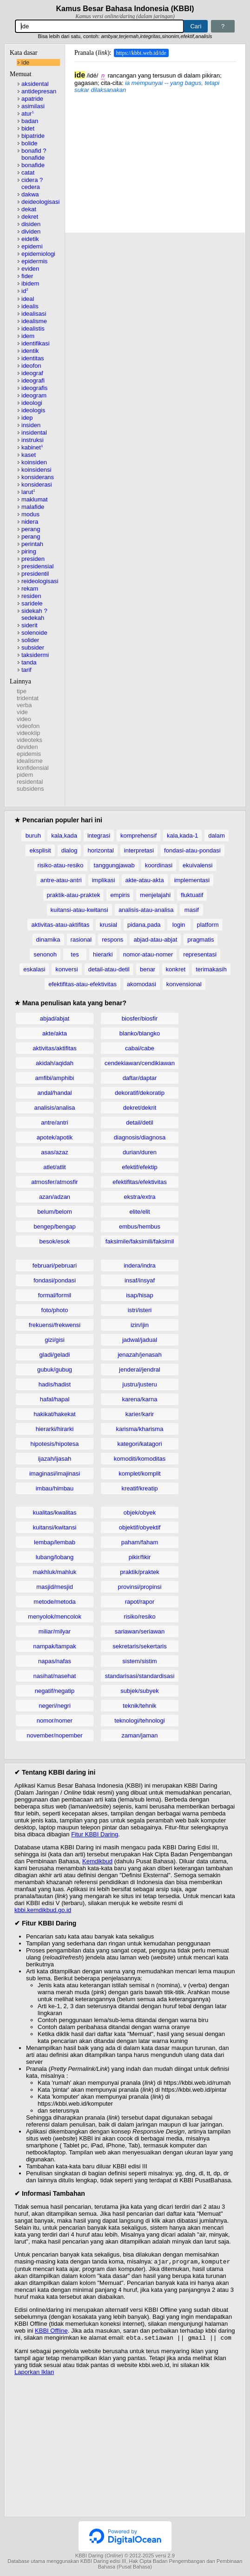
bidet (27, 128)
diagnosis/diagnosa (139, 1137)
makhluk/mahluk (55, 1571)
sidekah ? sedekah (34, 614)
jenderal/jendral (139, 1369)
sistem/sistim (139, 1661)
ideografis (34, 387)
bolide (29, 143)
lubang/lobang (55, 1557)
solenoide (34, 632)
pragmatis (200, 939)
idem (27, 335)
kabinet (32, 447)
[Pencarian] (99, 26)
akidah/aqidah (54, 1063)
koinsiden (34, 462)
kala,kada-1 (182, 835)
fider (27, 276)
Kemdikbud (97, 1861)
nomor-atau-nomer (148, 954)
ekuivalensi (197, 865)
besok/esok (54, 1241)
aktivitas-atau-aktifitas (60, 924)
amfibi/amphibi (54, 1077)
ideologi (31, 402)
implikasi (103, 880)
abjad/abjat (55, 1018)
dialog (69, 850)
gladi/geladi (54, 1354)
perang (30, 529)
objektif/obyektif (140, 1527)
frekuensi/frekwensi (54, 1324)
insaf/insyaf (140, 1280)
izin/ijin (140, 1324)
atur (27, 113)
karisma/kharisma (140, 1428)
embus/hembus (139, 1226)
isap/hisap (139, 1295)
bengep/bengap (54, 1226)
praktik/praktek (139, 1571)
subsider (32, 647)
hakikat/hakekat (54, 1414)
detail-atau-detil (109, 969)
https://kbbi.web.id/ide (141, 53)
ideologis (33, 410)
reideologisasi (40, 581)
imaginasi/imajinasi (54, 1473)
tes (75, 954)
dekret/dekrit (140, 1107)
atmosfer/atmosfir (54, 1181)
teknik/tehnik (139, 1705)
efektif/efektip (140, 1167)
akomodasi (141, 984)
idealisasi (33, 313)
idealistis (33, 328)
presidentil (35, 573)
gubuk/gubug (54, 1369)
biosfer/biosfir (140, 1018)
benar (147, 969)
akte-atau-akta (144, 880)
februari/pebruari (55, 1265)
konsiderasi (36, 484)
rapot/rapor (140, 1601)
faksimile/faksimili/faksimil (139, 1241)
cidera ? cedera (32, 183)
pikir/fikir (140, 1557)
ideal (27, 298)
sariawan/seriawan (140, 1631)
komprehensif (138, 835)
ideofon (31, 365)
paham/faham (139, 1542)
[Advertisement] (155, 158)
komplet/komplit (139, 1473)
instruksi (32, 439)
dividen (30, 231)
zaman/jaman (139, 1735)
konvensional (184, 984)
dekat (28, 209)
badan (29, 120)
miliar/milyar (55, 1631)
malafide (32, 506)
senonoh (45, 954)
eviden (30, 268)
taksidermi (35, 654)
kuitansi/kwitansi (55, 1527)
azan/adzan (54, 1196)
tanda (29, 662)
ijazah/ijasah (55, 1458)
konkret (176, 969)
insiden (30, 425)
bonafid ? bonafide (33, 154)
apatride (32, 98)
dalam (216, 835)
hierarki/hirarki (55, 1428)
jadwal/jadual (139, 1339)
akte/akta (54, 1033)
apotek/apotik (54, 1137)
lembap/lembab (54, 1542)
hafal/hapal (55, 1399)
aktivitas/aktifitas (55, 1048)
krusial (108, 924)
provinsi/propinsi (140, 1586)
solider (30, 640)
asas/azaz (54, 1152)
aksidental (35, 83)
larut (28, 491)
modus (30, 514)
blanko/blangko (139, 1033)
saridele (32, 603)
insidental (34, 432)
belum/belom (54, 1211)
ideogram (33, 395)
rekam (29, 588)
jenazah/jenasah (140, 1354)
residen (31, 595)
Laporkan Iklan (34, 2373)
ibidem (30, 283)
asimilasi (33, 106)
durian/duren (140, 1152)
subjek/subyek (139, 1690)
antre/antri (54, 1122)
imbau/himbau (55, 1488)
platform (208, 924)
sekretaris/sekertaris (139, 1646)
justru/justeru (139, 1384)
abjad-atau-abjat (155, 939)
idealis (30, 306)
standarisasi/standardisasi (140, 1675)
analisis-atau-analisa (146, 909)
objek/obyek (140, 1512)
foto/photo (54, 1310)
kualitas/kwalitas (55, 1512)
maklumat (34, 499)
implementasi (192, 880)
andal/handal (54, 1092)
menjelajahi (155, 894)
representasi (200, 954)
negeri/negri (55, 1705)
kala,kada (64, 835)
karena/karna (140, 1399)
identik (30, 350)
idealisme (34, 321)
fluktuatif (192, 894)
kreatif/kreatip (139, 1488)
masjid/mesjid (54, 1586)
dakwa (30, 194)
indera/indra (140, 1265)
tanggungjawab (114, 865)
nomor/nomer (54, 1720)
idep (27, 417)
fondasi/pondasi (54, 1280)
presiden (33, 558)
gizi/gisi (55, 1339)
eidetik (30, 238)
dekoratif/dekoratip (139, 1092)
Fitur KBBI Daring (94, 1834)
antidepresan (38, 91)
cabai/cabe (139, 1048)
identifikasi (35, 343)
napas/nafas (54, 1661)
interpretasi (139, 850)
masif (191, 909)
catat (27, 172)
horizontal (100, 850)
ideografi (33, 380)
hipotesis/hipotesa (54, 1443)
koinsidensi (36, 469)
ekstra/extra (140, 1196)
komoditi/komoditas (139, 1458)
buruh (33, 835)
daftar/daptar (140, 1077)
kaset (28, 454)
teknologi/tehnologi (139, 1720)
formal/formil (55, 1295)
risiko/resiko (140, 1616)
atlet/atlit (54, 1167)
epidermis (34, 261)
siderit (29, 625)
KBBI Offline (51, 2331)
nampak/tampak (54, 1646)
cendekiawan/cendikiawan (140, 1063)
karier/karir (139, 1414)
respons (112, 939)
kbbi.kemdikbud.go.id (42, 1909)
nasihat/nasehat (54, 1675)
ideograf (32, 373)
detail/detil (139, 1122)
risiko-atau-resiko (61, 865)
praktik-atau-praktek (73, 894)
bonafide (33, 165)
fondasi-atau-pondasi (192, 850)
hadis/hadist (55, 1384)
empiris (120, 894)
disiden (30, 224)
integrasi (98, 835)
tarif (26, 669)
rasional (81, 939)
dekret (29, 216)
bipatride (33, 135)
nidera (29, 521)
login (178, 924)
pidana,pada (144, 924)
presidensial (37, 566)
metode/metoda (54, 1601)
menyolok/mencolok (54, 1616)
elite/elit (139, 1211)
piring (28, 551)
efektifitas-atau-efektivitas (82, 984)
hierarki (103, 954)
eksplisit (40, 850)
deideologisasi (40, 201)
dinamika (48, 939)
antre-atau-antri (61, 880)
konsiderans (37, 477)
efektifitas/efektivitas (139, 1181)
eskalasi (34, 969)
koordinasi (158, 865)
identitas (32, 358)
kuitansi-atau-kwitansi (79, 909)
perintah (32, 543)
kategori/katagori (139, 1443)
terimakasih (211, 969)
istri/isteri (139, 1310)
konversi (66, 969)
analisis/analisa (54, 1107)
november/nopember (55, 1735)
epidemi (32, 246)
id (24, 290)
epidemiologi (38, 253)
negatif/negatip (54, 1690)
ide (25, 62)
